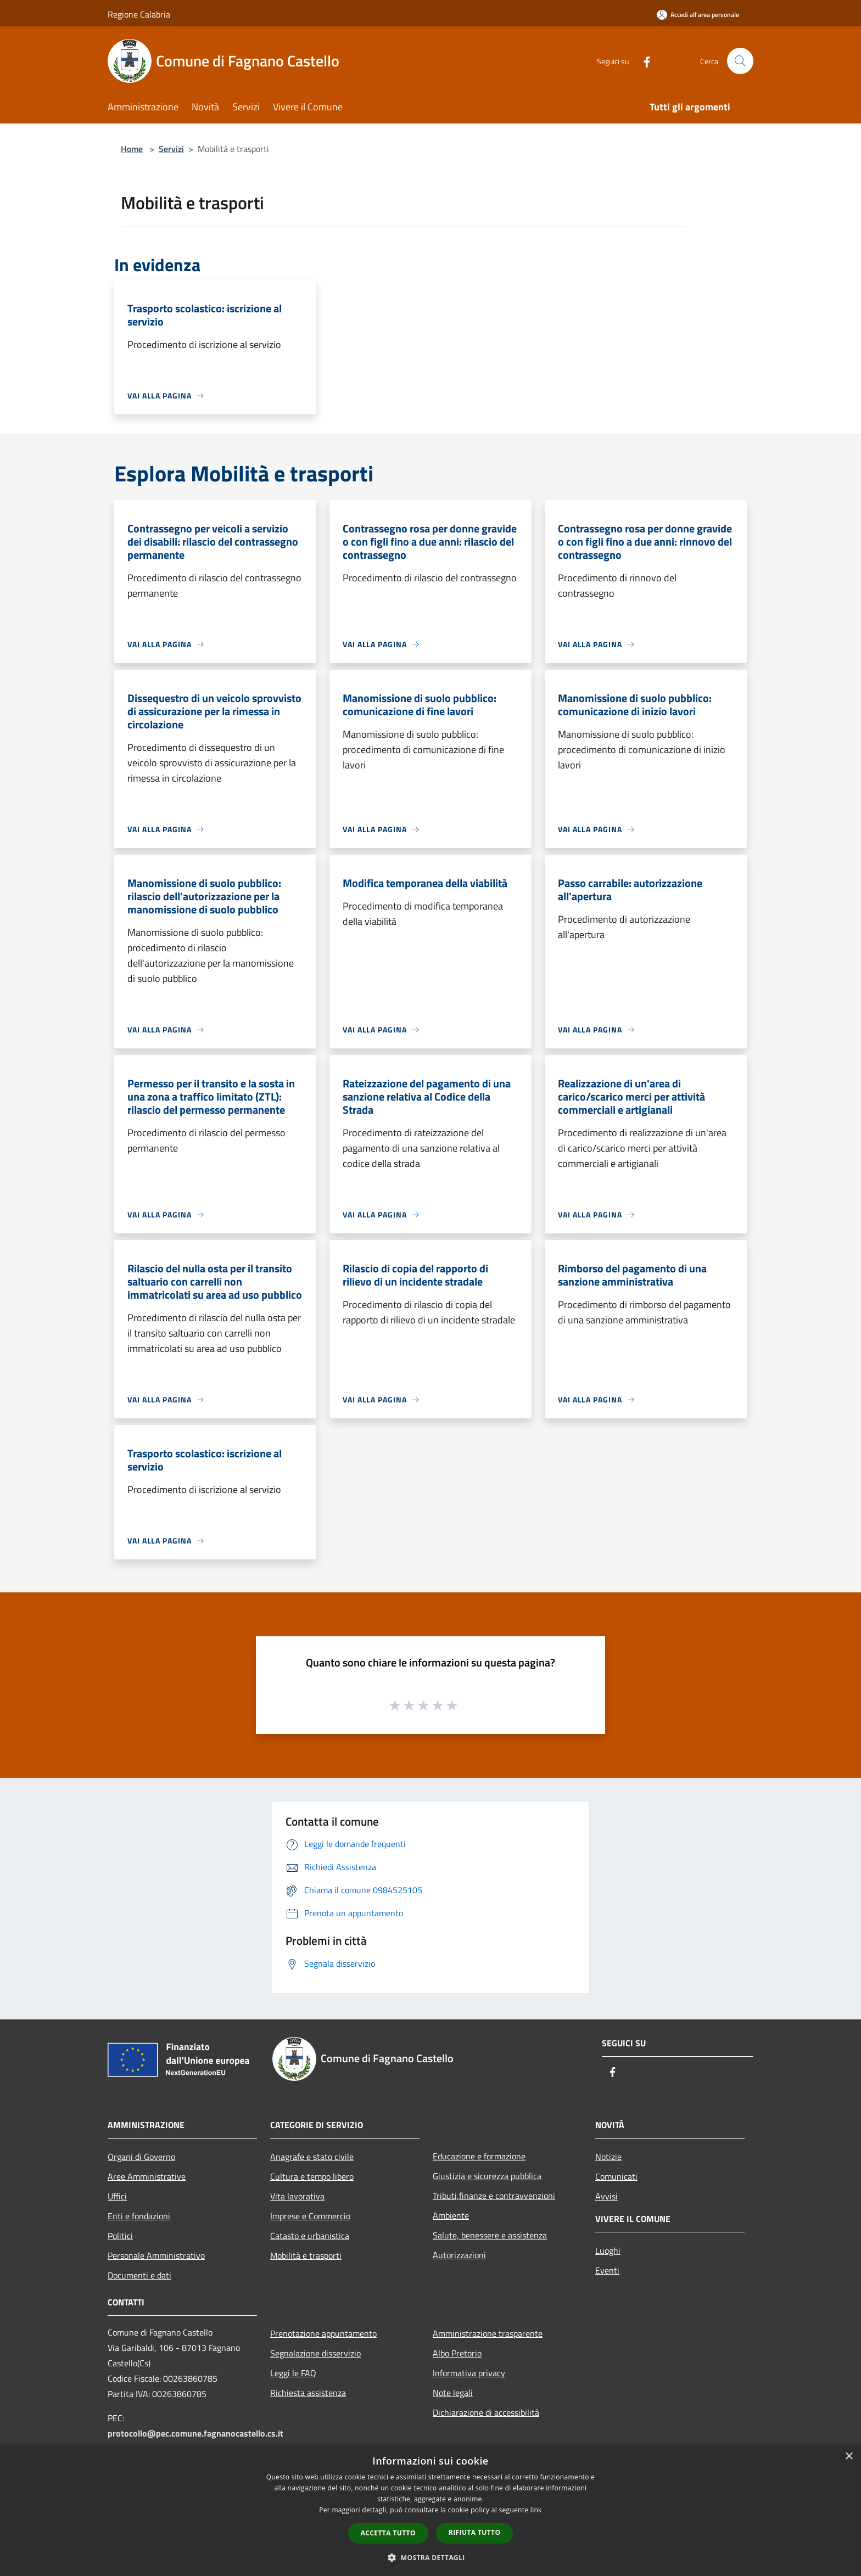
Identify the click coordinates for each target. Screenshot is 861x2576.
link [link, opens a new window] (536, 2510)
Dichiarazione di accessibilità (486, 2412)
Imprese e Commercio (310, 2216)
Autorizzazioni (459, 2254)
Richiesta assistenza (308, 2392)
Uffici (117, 2196)
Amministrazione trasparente (488, 2333)
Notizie (608, 2156)
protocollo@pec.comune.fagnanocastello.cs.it (195, 2433)
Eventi (607, 2270)
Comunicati (616, 2176)
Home (132, 148)
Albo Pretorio (457, 2353)
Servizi (171, 148)
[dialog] (430, 2510)
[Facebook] (642, 60)
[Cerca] (740, 61)
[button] (430, 2557)
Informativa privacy (469, 2372)
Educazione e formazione (479, 2156)
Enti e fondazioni (139, 2216)
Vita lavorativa (297, 2196)
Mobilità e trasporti (306, 2255)
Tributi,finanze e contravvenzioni (494, 2195)
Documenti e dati (139, 2275)
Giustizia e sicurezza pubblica (487, 2175)
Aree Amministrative (147, 2176)
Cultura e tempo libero (312, 2176)
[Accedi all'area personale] (697, 14)
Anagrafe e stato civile (312, 2156)
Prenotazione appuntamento (323, 2333)
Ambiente (451, 2215)
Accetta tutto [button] (388, 2533)
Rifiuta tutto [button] (475, 2532)
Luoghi (607, 2250)
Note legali (453, 2392)
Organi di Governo (141, 2156)
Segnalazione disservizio (315, 2353)
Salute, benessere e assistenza (490, 2235)
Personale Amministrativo (156, 2255)
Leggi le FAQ (293, 2372)
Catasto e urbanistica (309, 2235)
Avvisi (606, 2196)
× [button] (849, 2456)
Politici (120, 2235)
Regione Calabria (139, 14)
